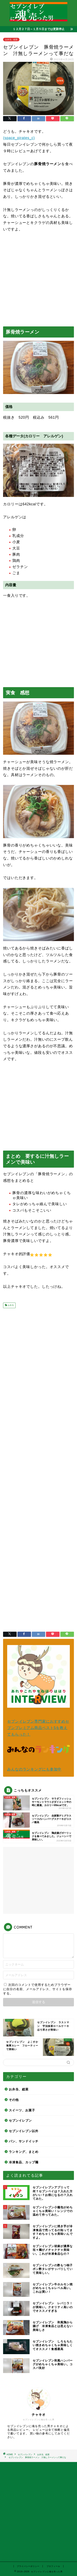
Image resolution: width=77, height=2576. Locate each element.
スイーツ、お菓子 (22, 2110)
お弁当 (10, 1305)
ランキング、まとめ (23, 2151)
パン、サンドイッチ (23, 2141)
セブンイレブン (20, 2120)
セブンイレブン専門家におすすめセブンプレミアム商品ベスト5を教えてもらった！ (38, 1727)
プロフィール (53, 2566)
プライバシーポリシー (28, 2566)
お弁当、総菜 (11, 39)
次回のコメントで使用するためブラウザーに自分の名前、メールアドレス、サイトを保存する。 (37, 1989)
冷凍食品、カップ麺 (23, 2162)
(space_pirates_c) (19, 138)
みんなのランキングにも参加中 (34, 1769)
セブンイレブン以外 (23, 2131)
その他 (14, 2099)
